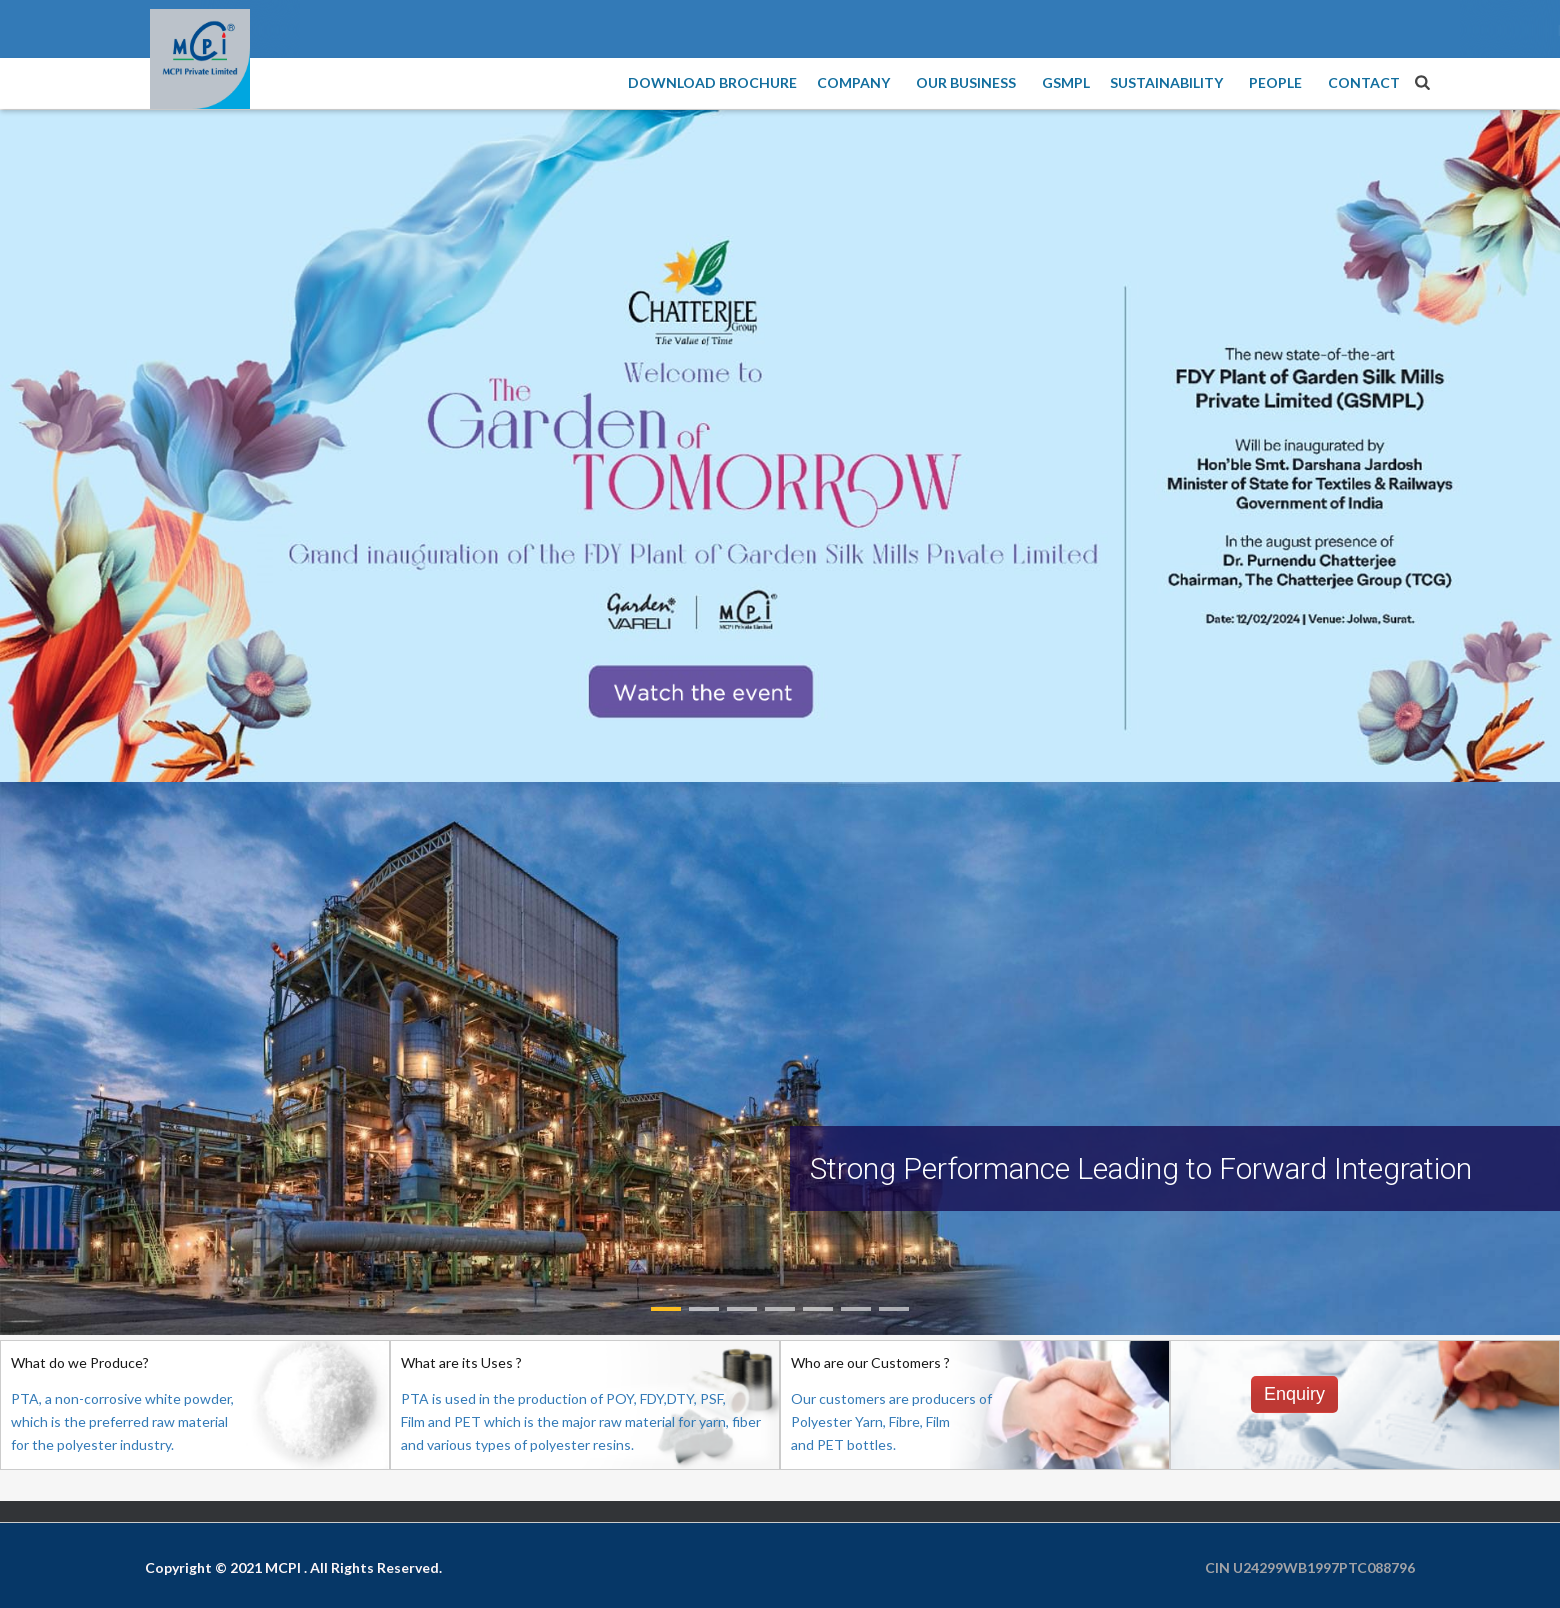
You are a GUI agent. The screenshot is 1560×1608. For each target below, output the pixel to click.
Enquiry (1294, 1394)
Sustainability (1169, 82)
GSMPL (1066, 82)
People (1278, 82)
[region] (780, 1058)
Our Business (969, 82)
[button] (666, 1309)
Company (856, 82)
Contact (1364, 82)
